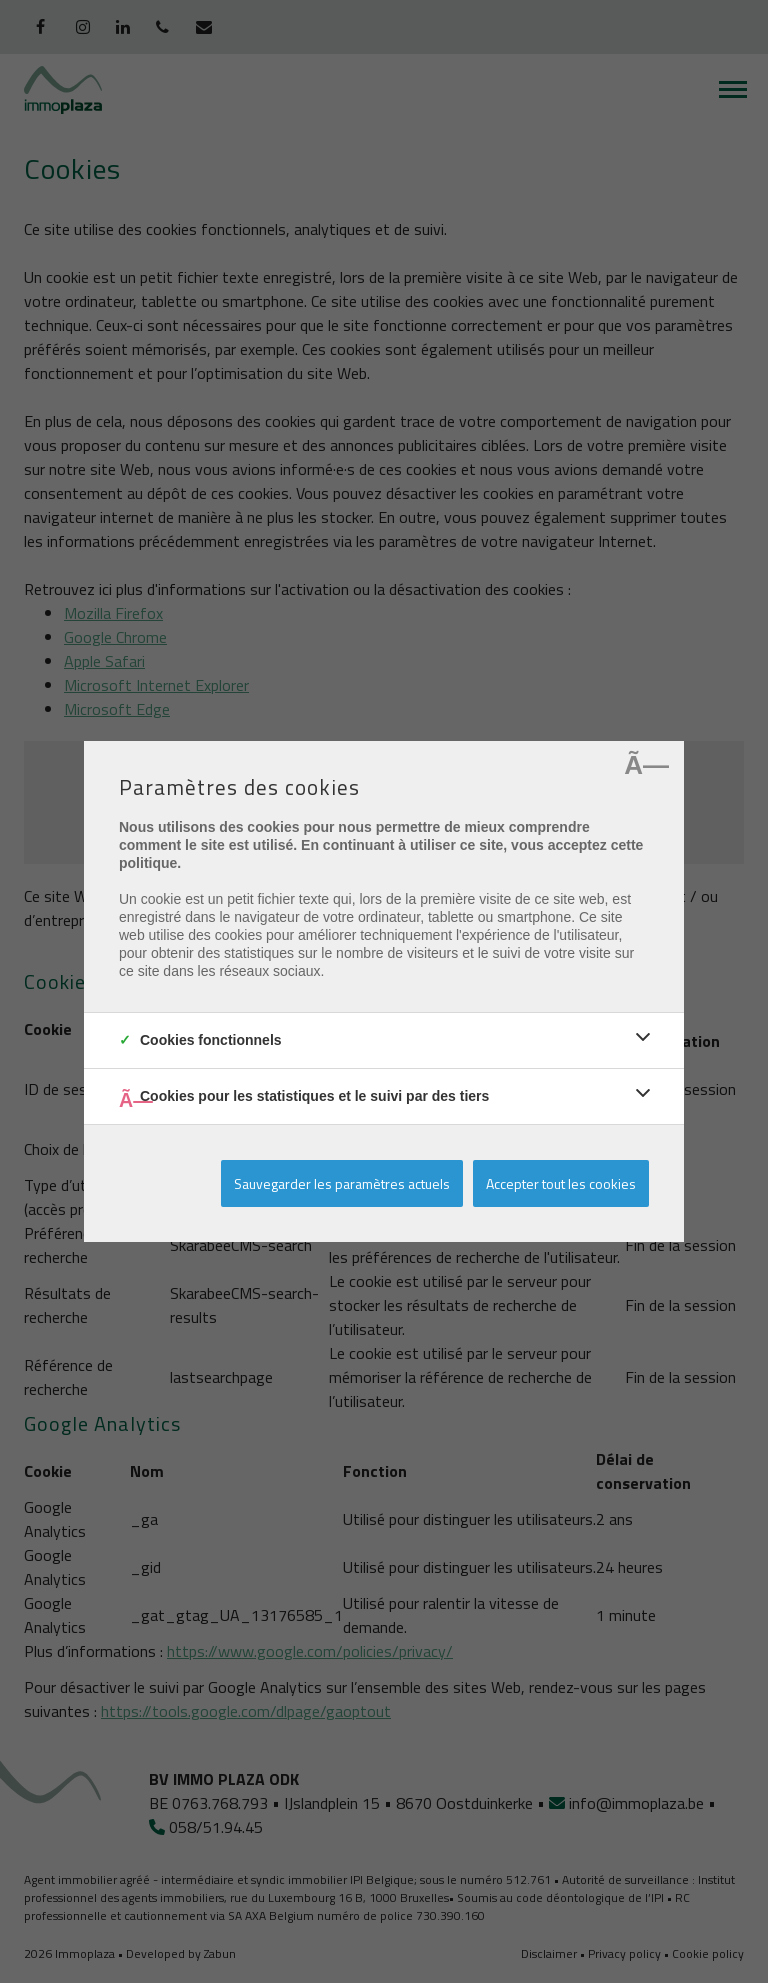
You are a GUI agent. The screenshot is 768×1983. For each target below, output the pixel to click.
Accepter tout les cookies (561, 1183)
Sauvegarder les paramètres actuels (342, 1183)
